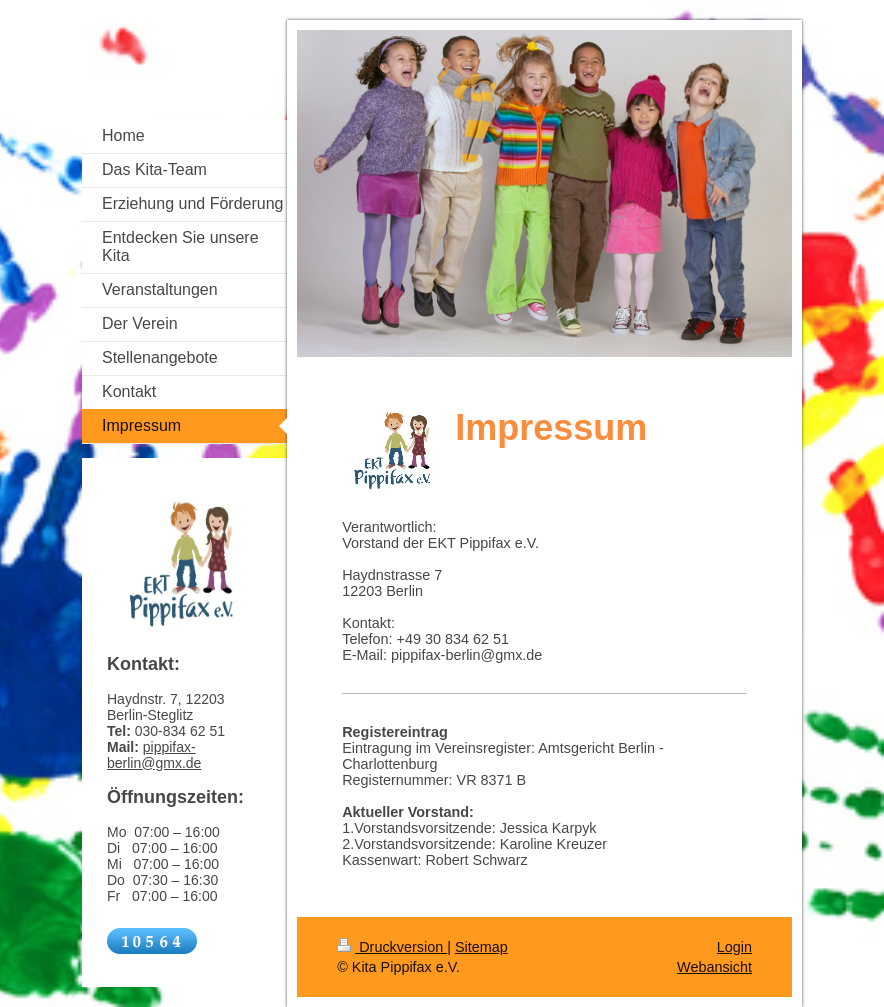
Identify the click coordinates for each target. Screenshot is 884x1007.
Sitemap (481, 947)
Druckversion (392, 947)
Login (734, 947)
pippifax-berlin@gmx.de (154, 755)
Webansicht (714, 967)
